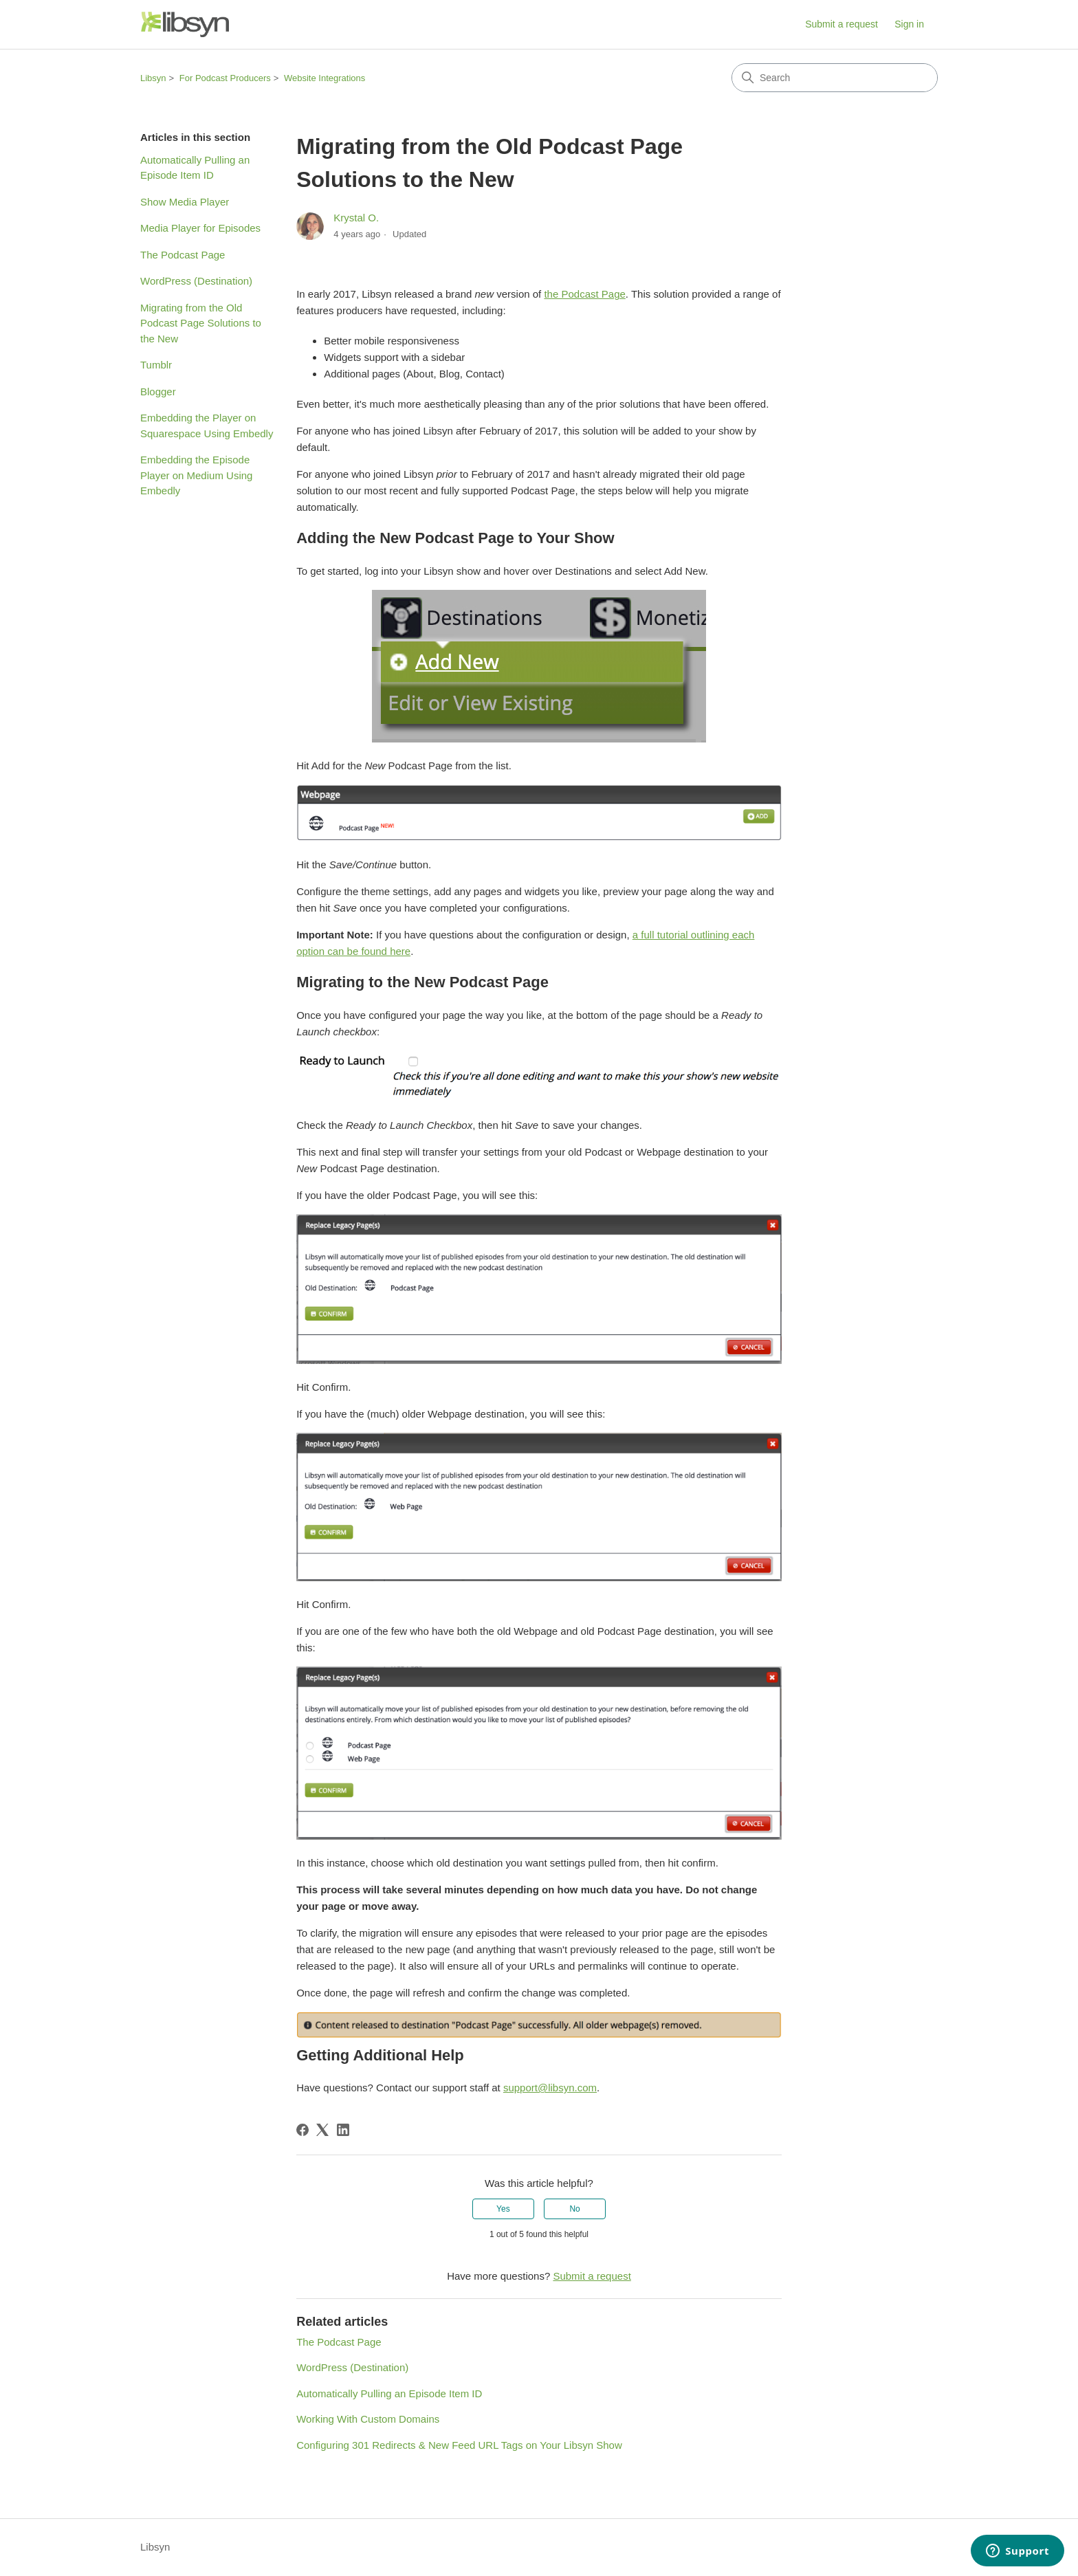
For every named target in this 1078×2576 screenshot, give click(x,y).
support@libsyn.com (550, 2087)
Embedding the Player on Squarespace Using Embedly (206, 425)
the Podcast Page (584, 294)
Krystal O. (356, 217)
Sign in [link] (909, 24)
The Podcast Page (182, 255)
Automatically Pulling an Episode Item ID (195, 167)
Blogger (158, 391)
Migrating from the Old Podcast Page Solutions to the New (200, 323)
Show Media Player (184, 202)
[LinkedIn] (343, 2130)
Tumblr (156, 365)
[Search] (834, 77)
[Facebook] (302, 2130)
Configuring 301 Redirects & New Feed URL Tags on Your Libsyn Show (459, 2445)
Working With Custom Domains (367, 2419)
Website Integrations (324, 78)
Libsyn (153, 78)
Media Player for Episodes (200, 228)
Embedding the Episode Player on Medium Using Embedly (196, 475)
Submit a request (841, 24)
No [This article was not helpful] (574, 2209)
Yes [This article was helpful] (503, 2209)
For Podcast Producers (225, 78)
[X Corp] (322, 2130)
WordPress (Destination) (196, 281)
